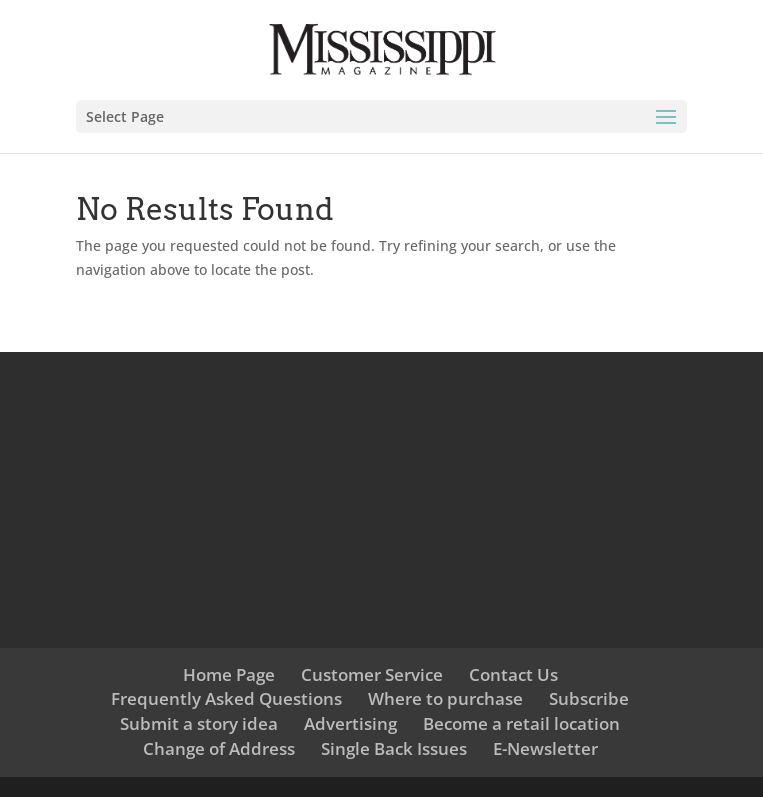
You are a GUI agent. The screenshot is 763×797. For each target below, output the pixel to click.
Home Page (229, 674)
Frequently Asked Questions (226, 698)
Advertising (350, 723)
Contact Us (513, 674)
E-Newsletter (545, 748)
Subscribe (589, 698)
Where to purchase (445, 698)
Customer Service (372, 674)
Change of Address (219, 748)
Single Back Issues (394, 748)
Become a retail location (521, 723)
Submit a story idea (199, 723)
